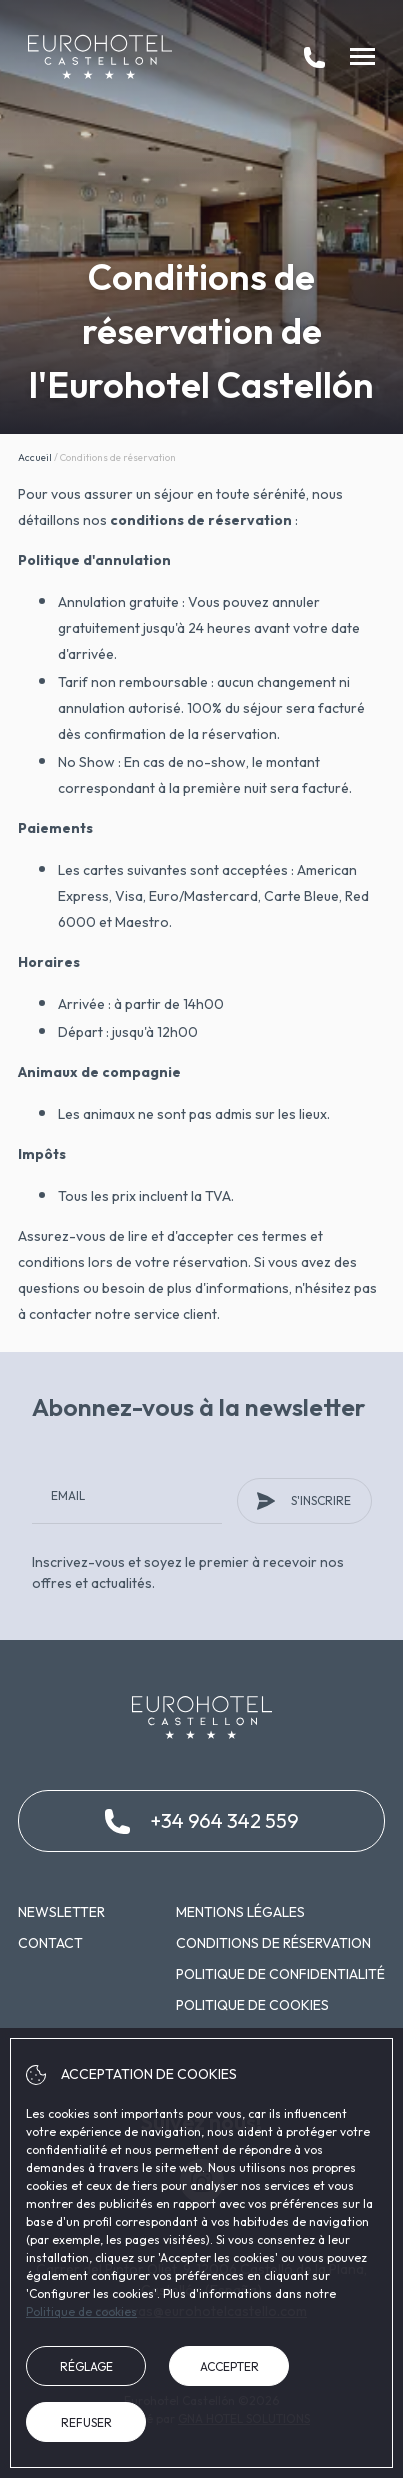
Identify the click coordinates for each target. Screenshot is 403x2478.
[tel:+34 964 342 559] (314, 57)
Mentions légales (240, 1912)
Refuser (86, 2422)
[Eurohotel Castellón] (100, 57)
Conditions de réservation (273, 1943)
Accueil (35, 457)
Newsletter (61, 1912)
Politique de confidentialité (280, 1974)
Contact (50, 1943)
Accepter (229, 2366)
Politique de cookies (252, 2005)
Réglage (86, 2366)
